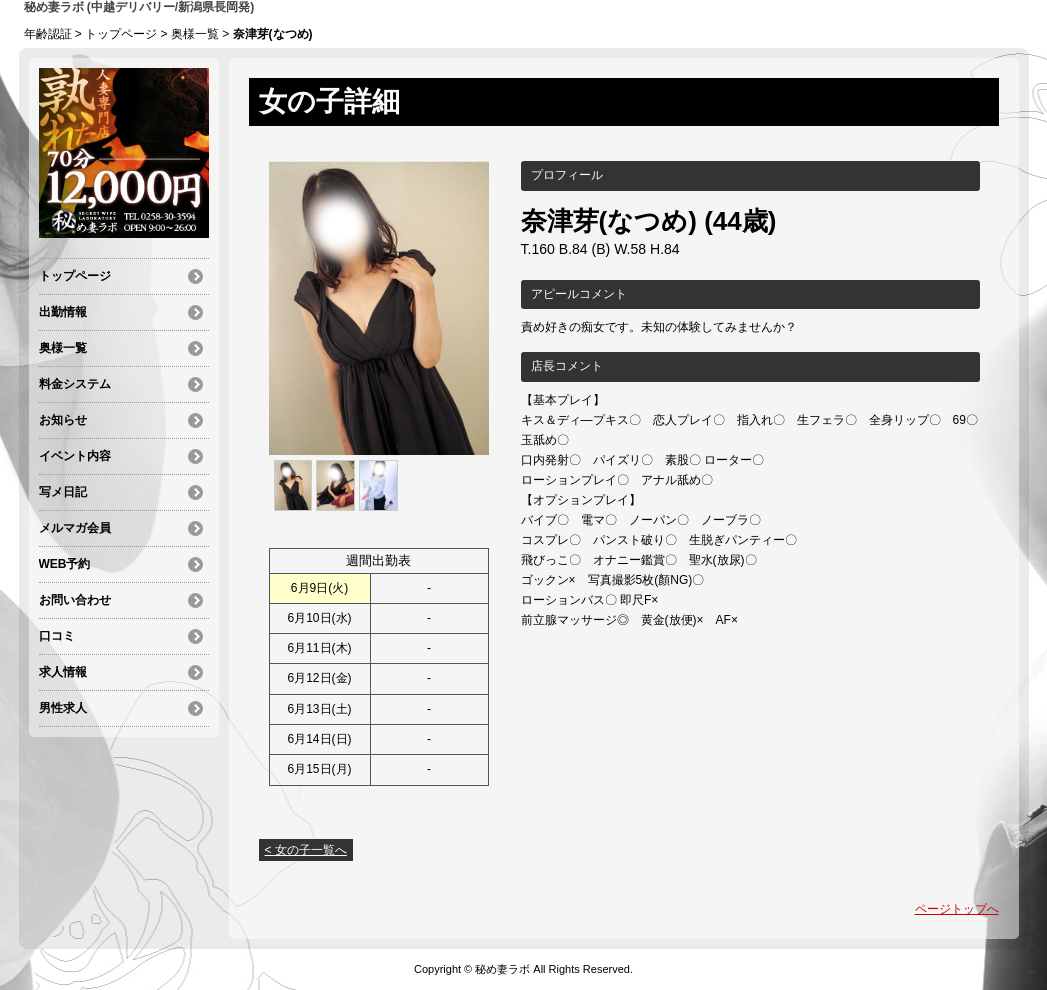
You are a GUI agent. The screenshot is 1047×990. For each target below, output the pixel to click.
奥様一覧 (195, 34)
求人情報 (63, 672)
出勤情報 (63, 312)
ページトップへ (957, 909)
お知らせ (63, 420)
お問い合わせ (75, 600)
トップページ (121, 34)
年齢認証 (48, 34)
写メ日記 (63, 492)
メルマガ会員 (75, 528)
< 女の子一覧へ (306, 850)
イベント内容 (75, 456)
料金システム (75, 384)
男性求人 (63, 708)
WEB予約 (65, 564)
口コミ (57, 636)
